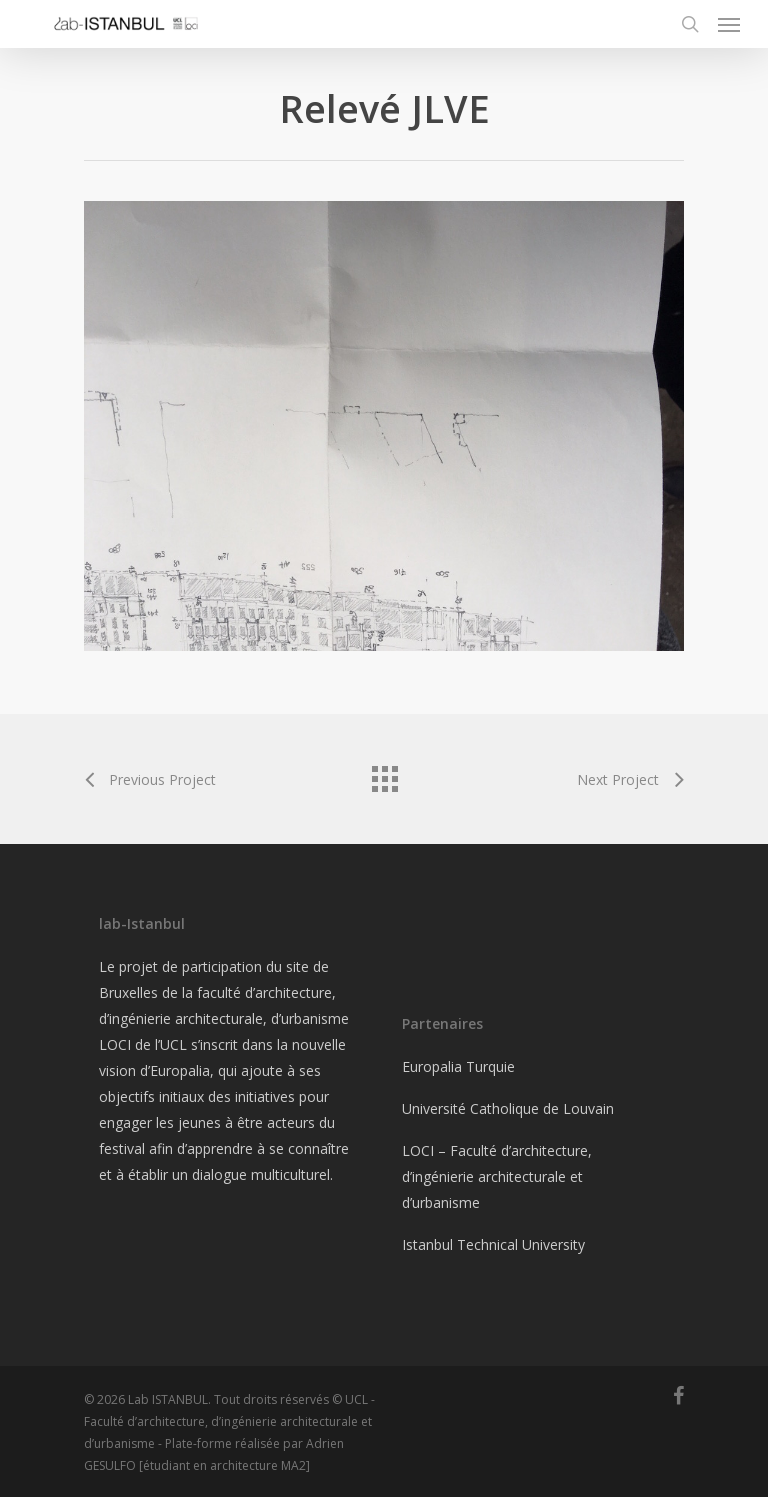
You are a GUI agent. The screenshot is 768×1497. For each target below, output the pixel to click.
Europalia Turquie (458, 1066)
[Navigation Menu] (729, 24)
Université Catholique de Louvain (508, 1108)
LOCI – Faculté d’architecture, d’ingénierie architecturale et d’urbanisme (497, 1176)
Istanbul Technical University (493, 1244)
